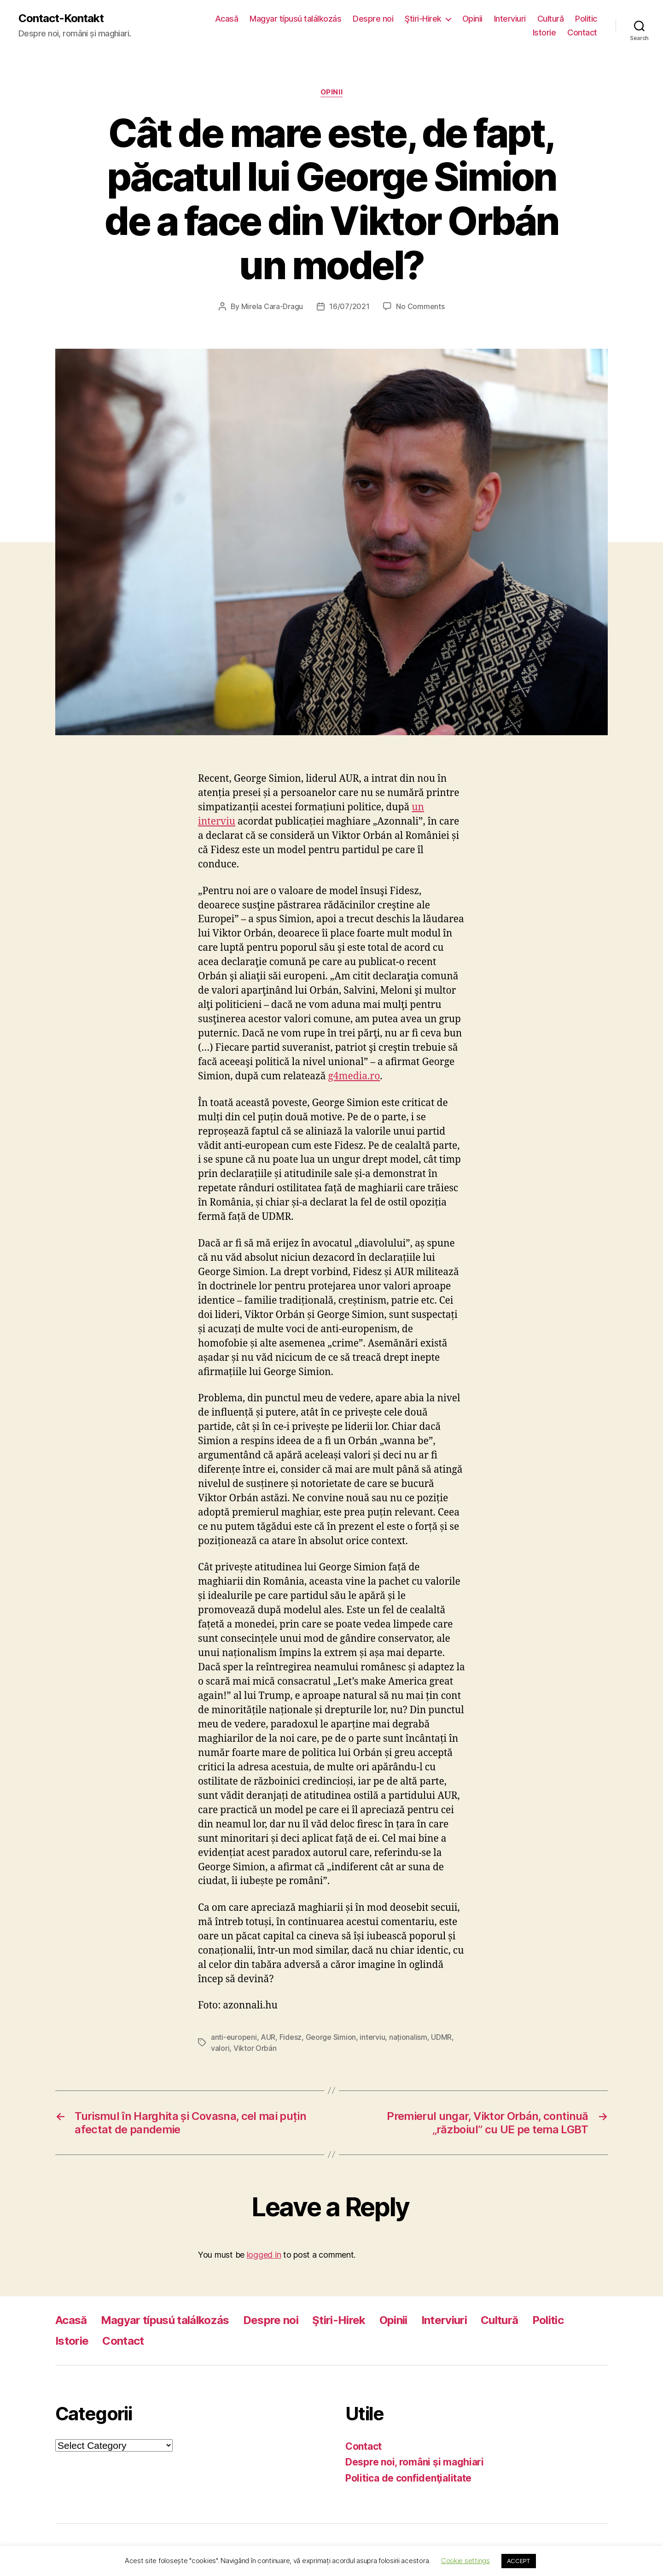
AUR (268, 2037)
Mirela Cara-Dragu (272, 306)
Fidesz (290, 2037)
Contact (582, 32)
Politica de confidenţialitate (408, 2478)
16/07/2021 (349, 306)
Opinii (472, 18)
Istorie (544, 32)
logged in (264, 2255)
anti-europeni (234, 2037)
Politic (586, 18)
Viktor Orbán (255, 2048)
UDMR (441, 2037)
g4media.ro (354, 1076)
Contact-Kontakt (61, 18)
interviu (372, 2037)
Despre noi (373, 18)
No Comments (420, 306)
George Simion (331, 2037)
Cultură (550, 18)
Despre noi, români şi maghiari (414, 2462)
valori (220, 2048)
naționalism (408, 2037)
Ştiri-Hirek (423, 18)
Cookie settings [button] (465, 2560)
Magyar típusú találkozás (295, 18)
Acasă (226, 18)
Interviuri (510, 18)
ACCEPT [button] (518, 2560)
